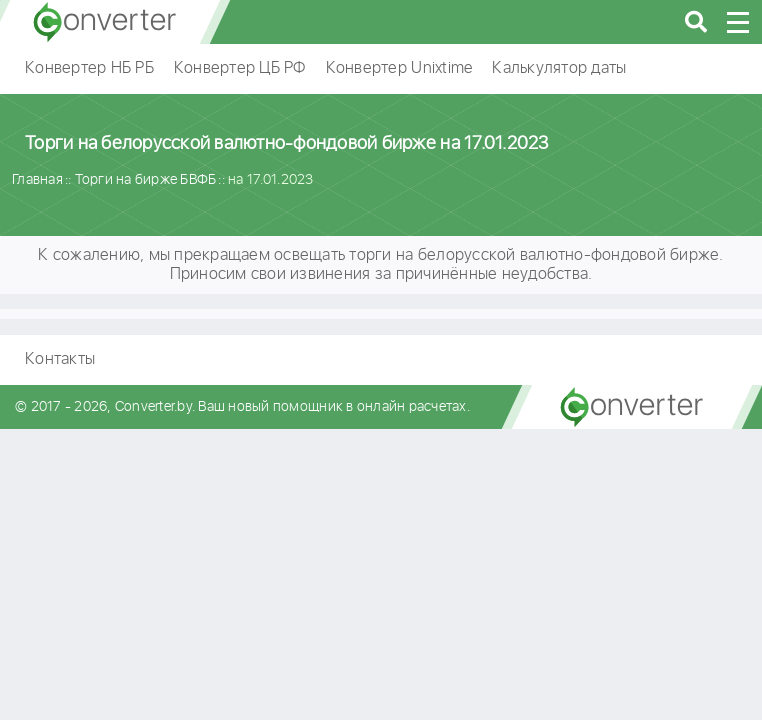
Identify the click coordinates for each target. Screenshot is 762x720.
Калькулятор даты (559, 68)
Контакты (60, 359)
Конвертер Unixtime (399, 68)
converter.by (105, 22)
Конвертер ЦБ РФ (240, 68)
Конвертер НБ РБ (89, 68)
